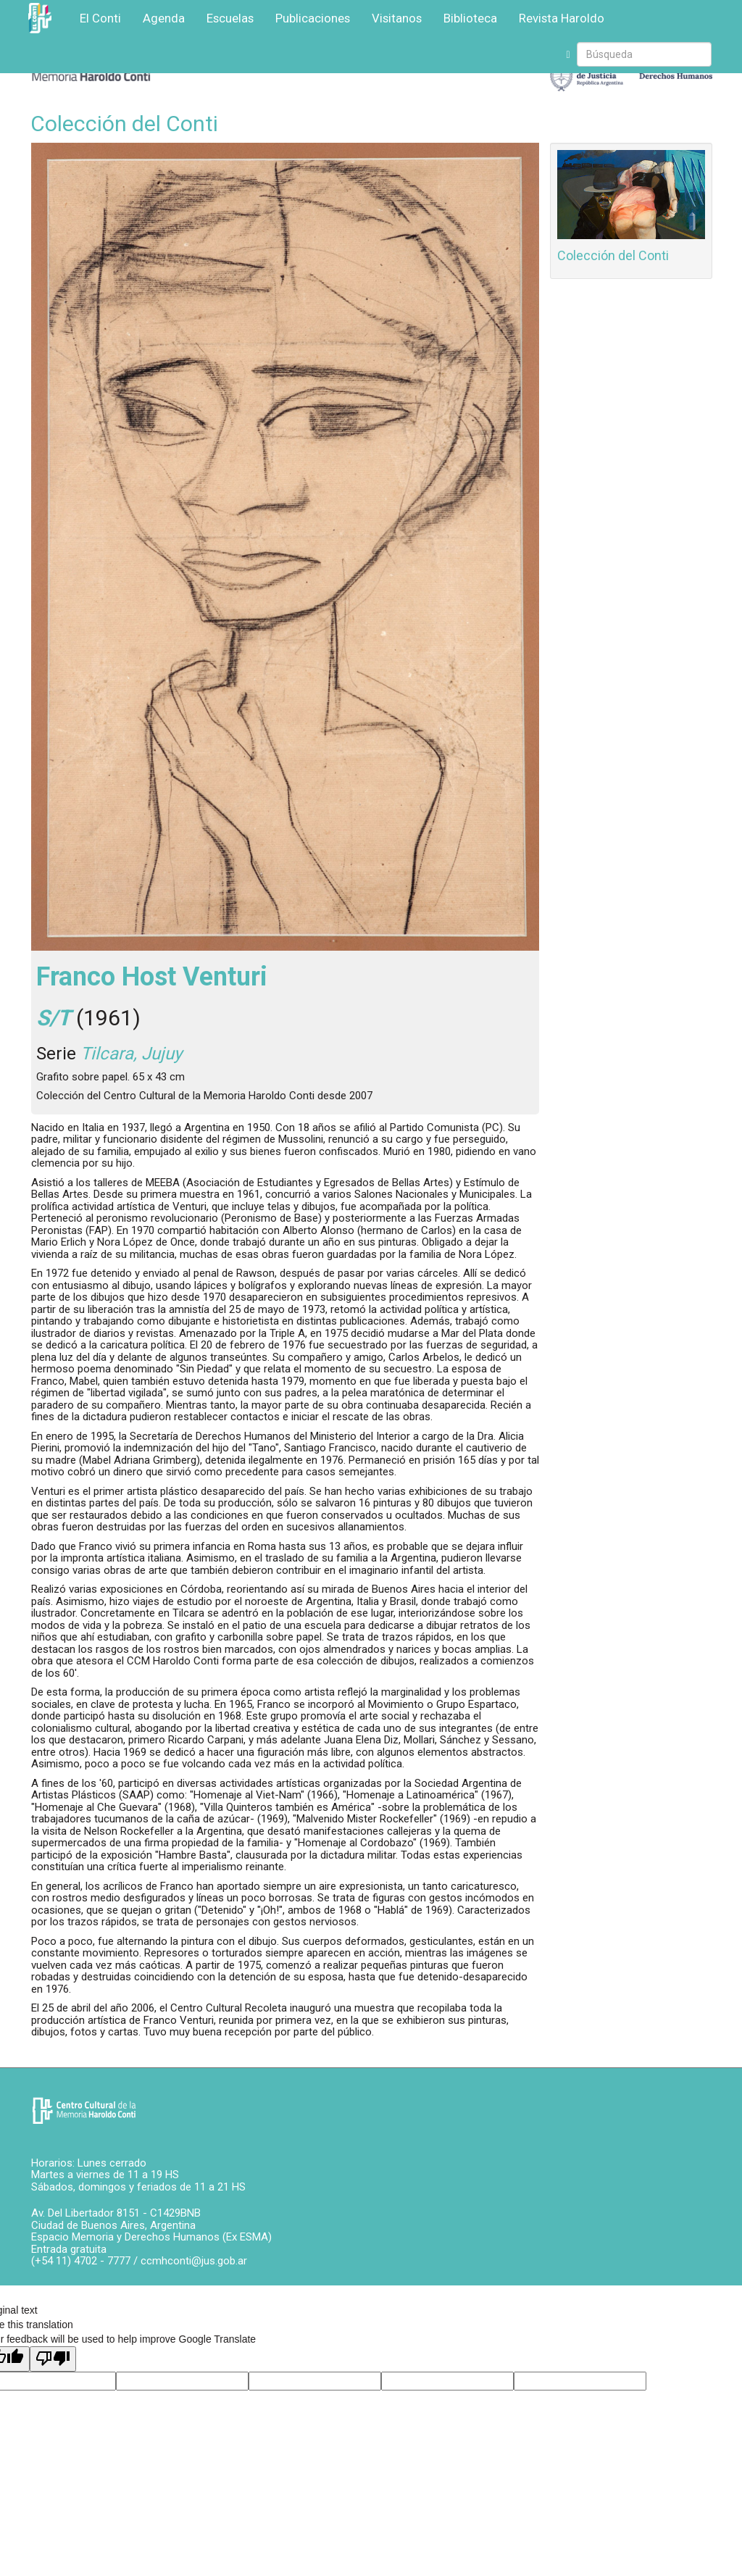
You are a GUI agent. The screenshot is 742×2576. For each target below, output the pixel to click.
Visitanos (397, 18)
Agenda (164, 18)
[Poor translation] (53, 2359)
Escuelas (230, 18)
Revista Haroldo (561, 18)
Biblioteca (470, 18)
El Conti (100, 18)
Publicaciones (312, 18)
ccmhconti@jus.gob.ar (194, 2260)
